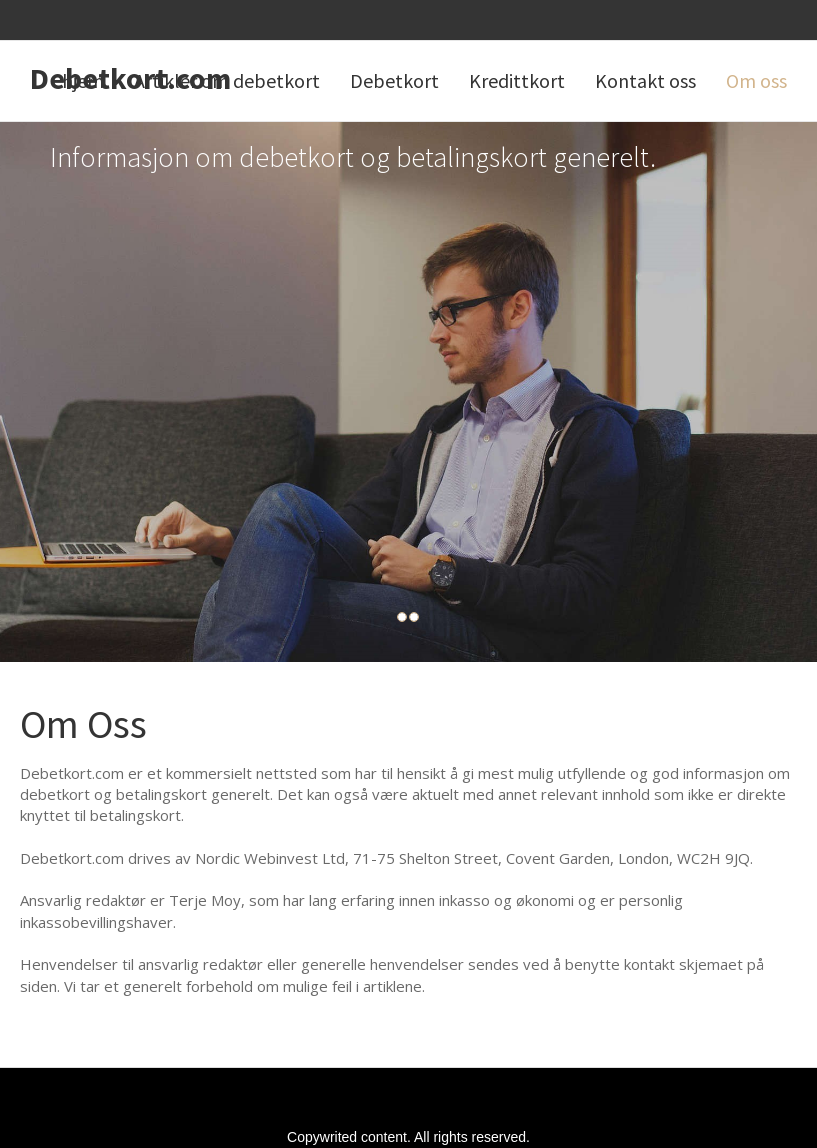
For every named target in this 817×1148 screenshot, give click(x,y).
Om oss (756, 80)
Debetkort (394, 80)
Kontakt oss (645, 80)
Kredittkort (517, 80)
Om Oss (83, 724)
